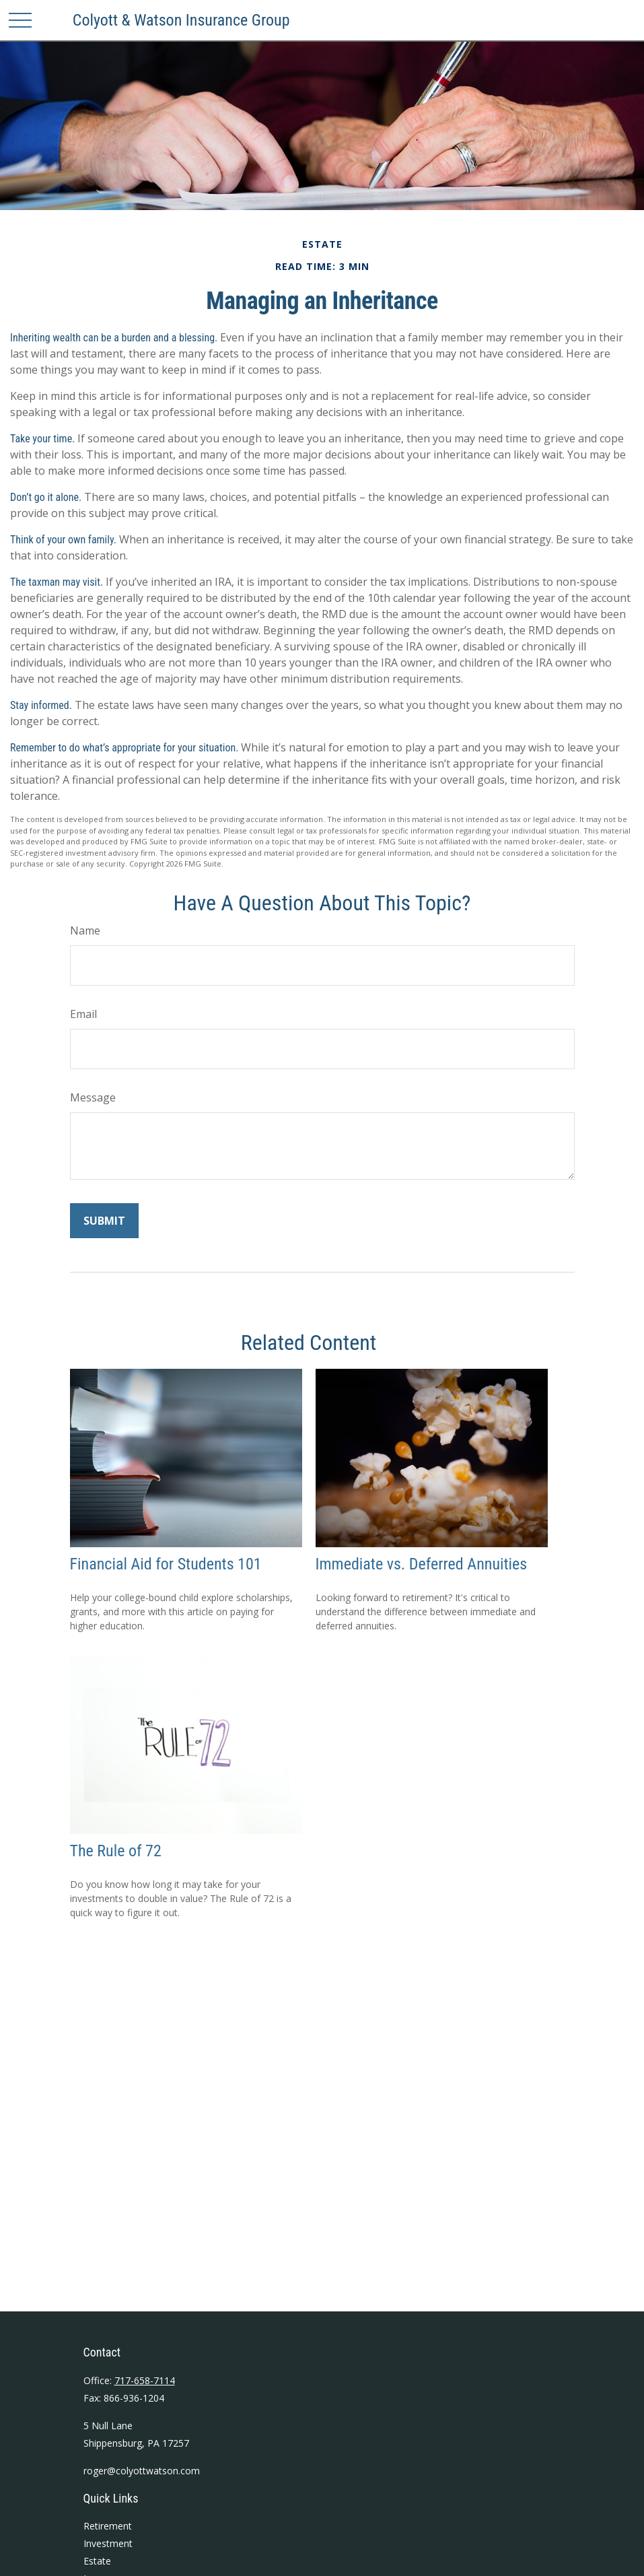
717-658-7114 (144, 2380)
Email (83, 1014)
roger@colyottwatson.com (141, 2470)
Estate (97, 2560)
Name (85, 930)
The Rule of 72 (116, 1850)
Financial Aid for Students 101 (166, 1564)
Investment (108, 2543)
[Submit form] (104, 1220)
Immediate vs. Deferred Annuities (422, 1564)
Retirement (107, 2525)
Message (93, 1097)
